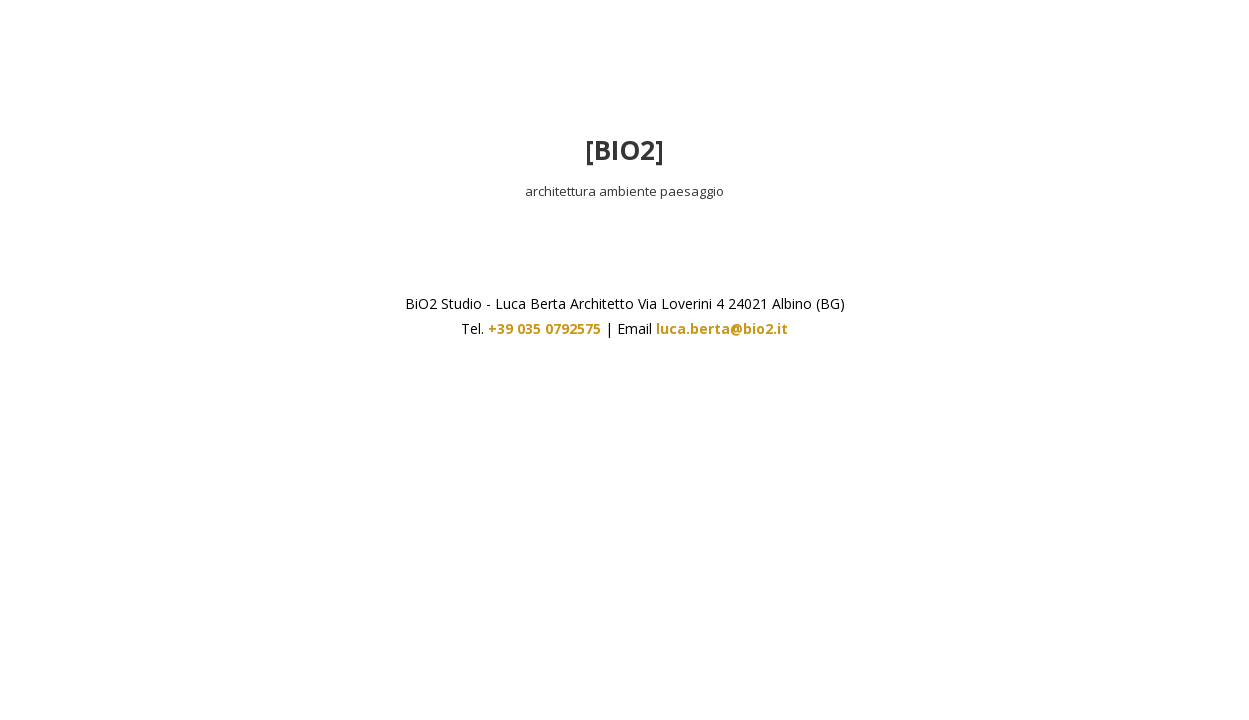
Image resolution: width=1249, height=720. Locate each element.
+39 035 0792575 (544, 328)
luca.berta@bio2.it (722, 328)
